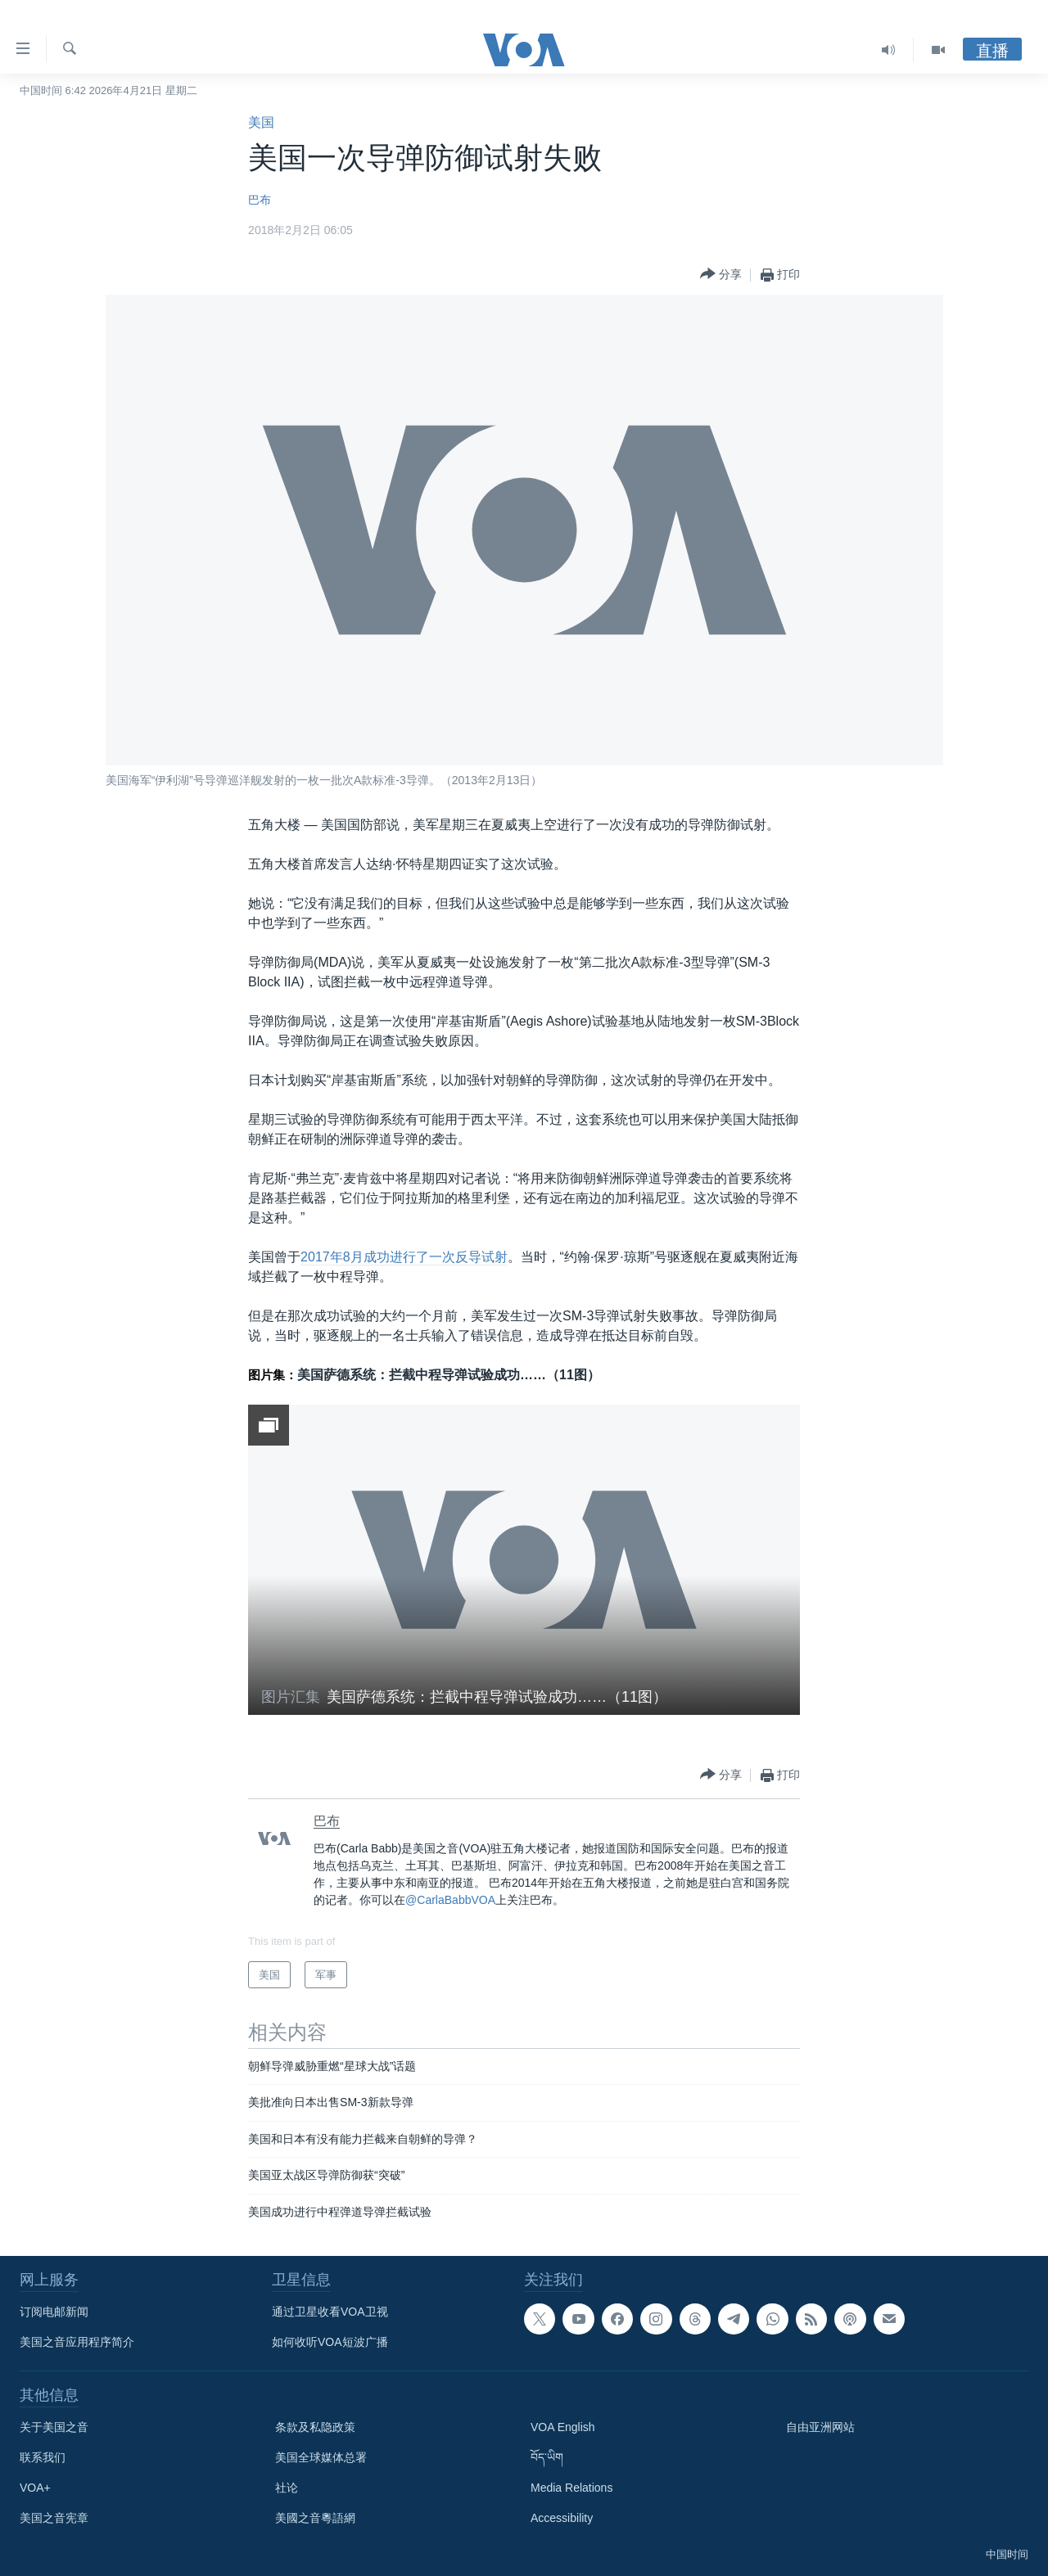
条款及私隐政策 (315, 2427)
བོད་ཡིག (547, 2457)
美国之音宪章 (54, 2517)
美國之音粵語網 (315, 2517)
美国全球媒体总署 (321, 2457)
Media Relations (571, 2487)
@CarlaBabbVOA (450, 1899)
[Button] (721, 274)
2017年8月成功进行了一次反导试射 (404, 1257)
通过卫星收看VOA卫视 (330, 2311)
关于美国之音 (54, 2427)
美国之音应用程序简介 (77, 2341)
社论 (286, 2487)
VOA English (563, 2427)
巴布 (259, 199)
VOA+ (35, 2487)
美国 (261, 122)
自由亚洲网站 (820, 2427)
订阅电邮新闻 (54, 2311)
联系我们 (43, 2457)
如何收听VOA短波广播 (330, 2341)
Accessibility (562, 2517)
